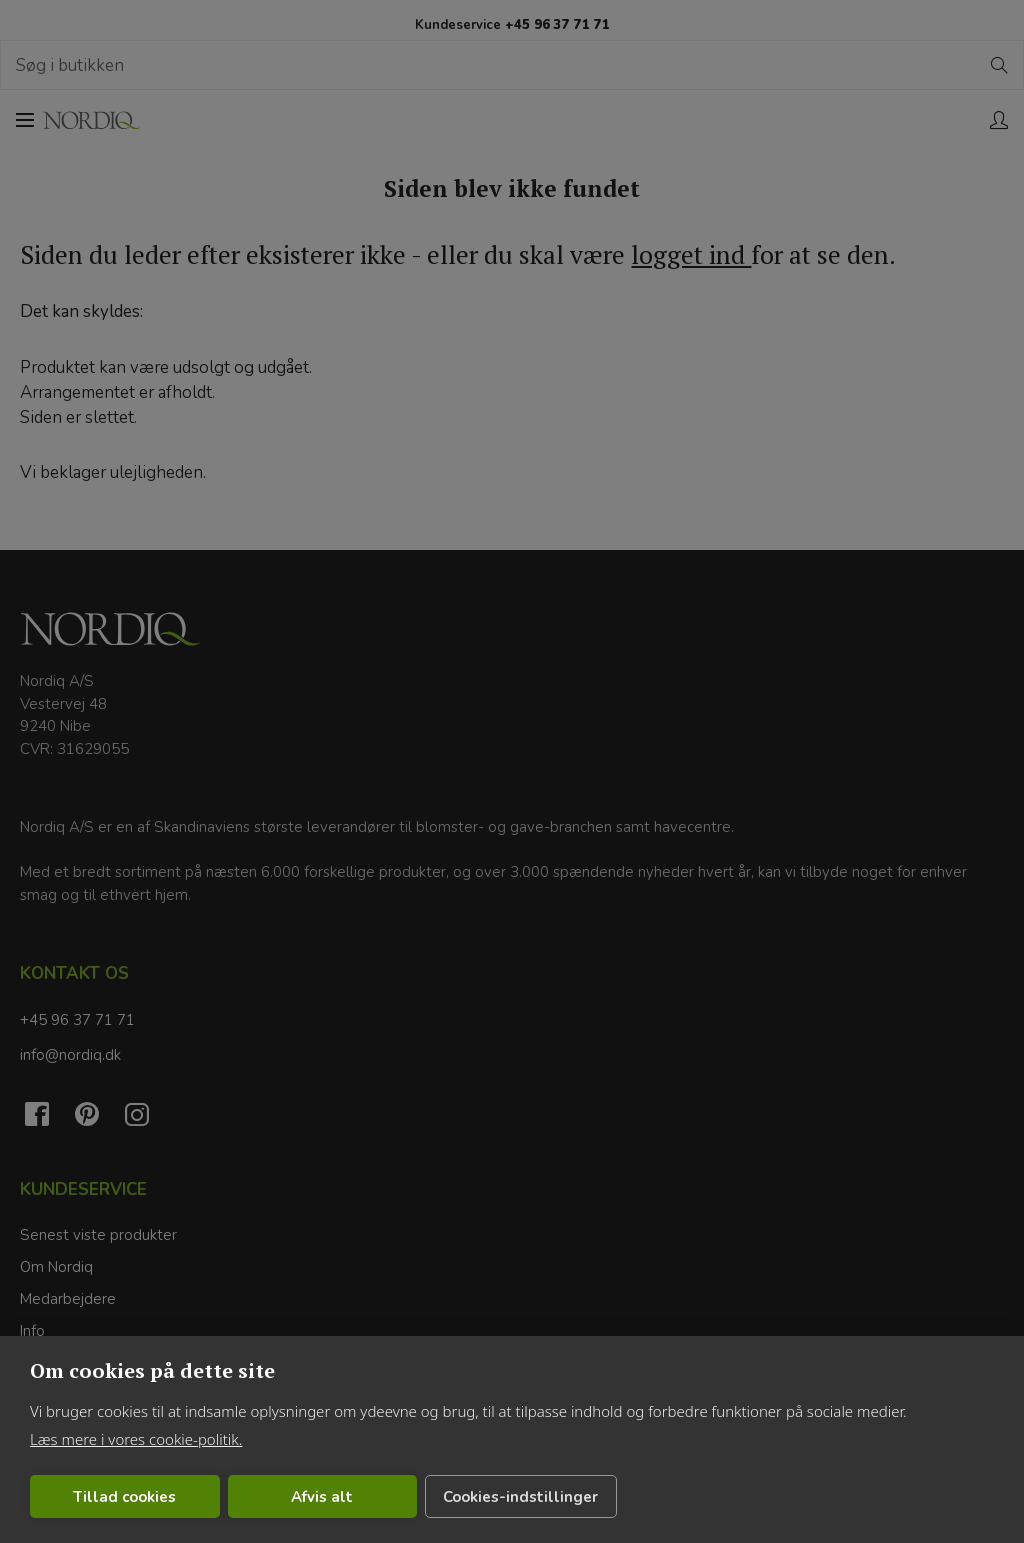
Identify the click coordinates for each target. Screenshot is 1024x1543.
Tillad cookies (124, 1497)
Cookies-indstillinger (520, 1497)
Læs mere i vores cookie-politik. (136, 1439)
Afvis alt (322, 1497)
